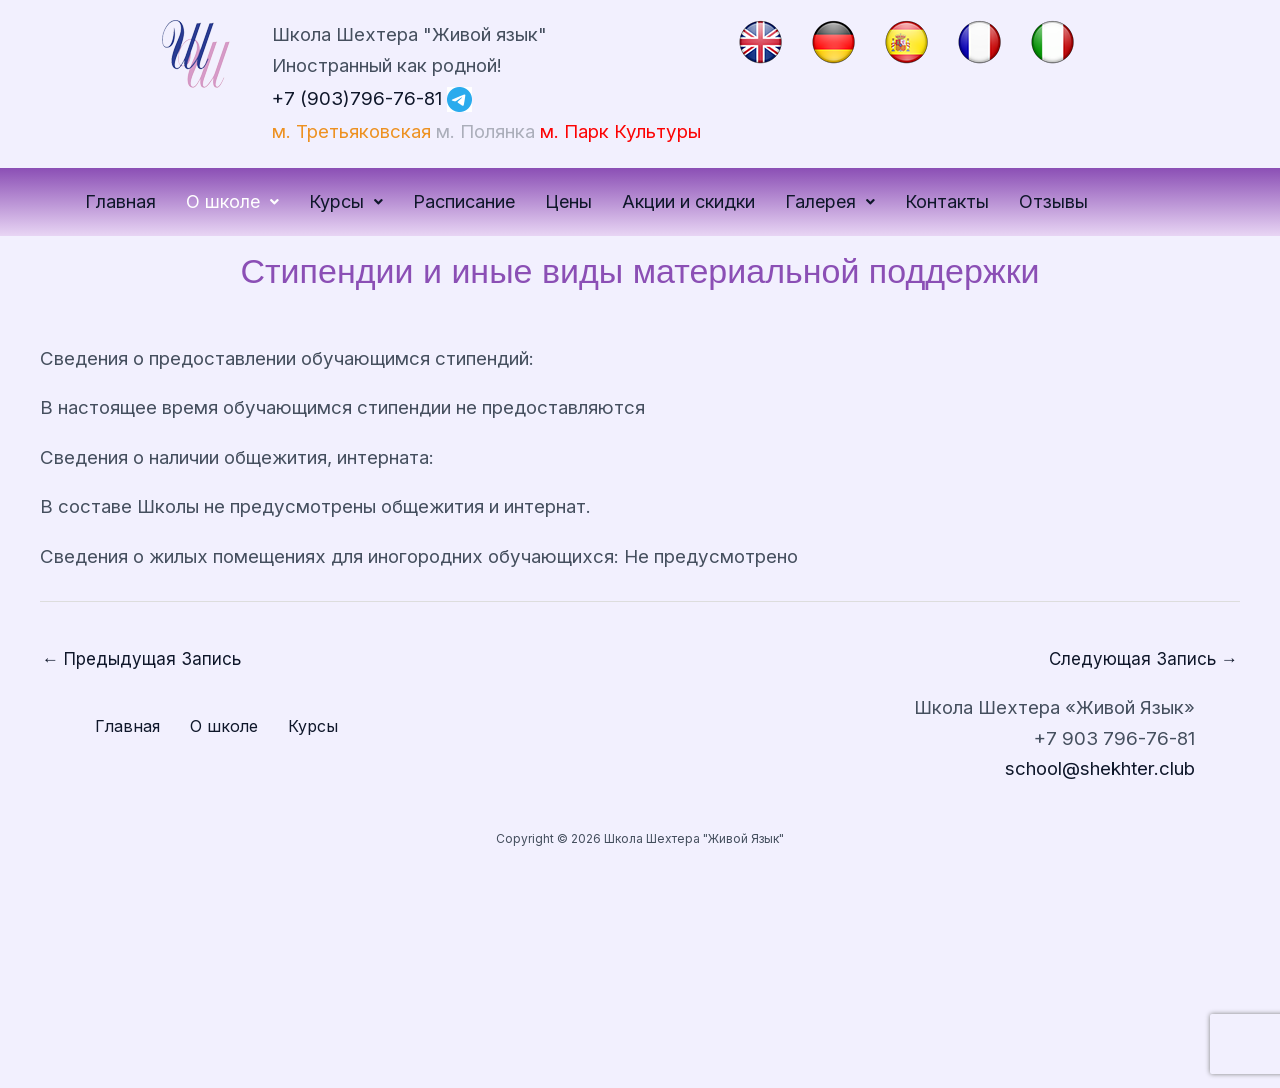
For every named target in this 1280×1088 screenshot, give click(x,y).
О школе (232, 201)
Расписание (464, 201)
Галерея (830, 201)
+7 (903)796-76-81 (357, 97)
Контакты (947, 201)
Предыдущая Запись (141, 659)
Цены (568, 201)
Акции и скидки (688, 201)
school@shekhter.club (1100, 768)
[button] (232, 202)
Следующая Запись (1143, 659)
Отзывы (1053, 201)
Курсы (346, 201)
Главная (120, 201)
